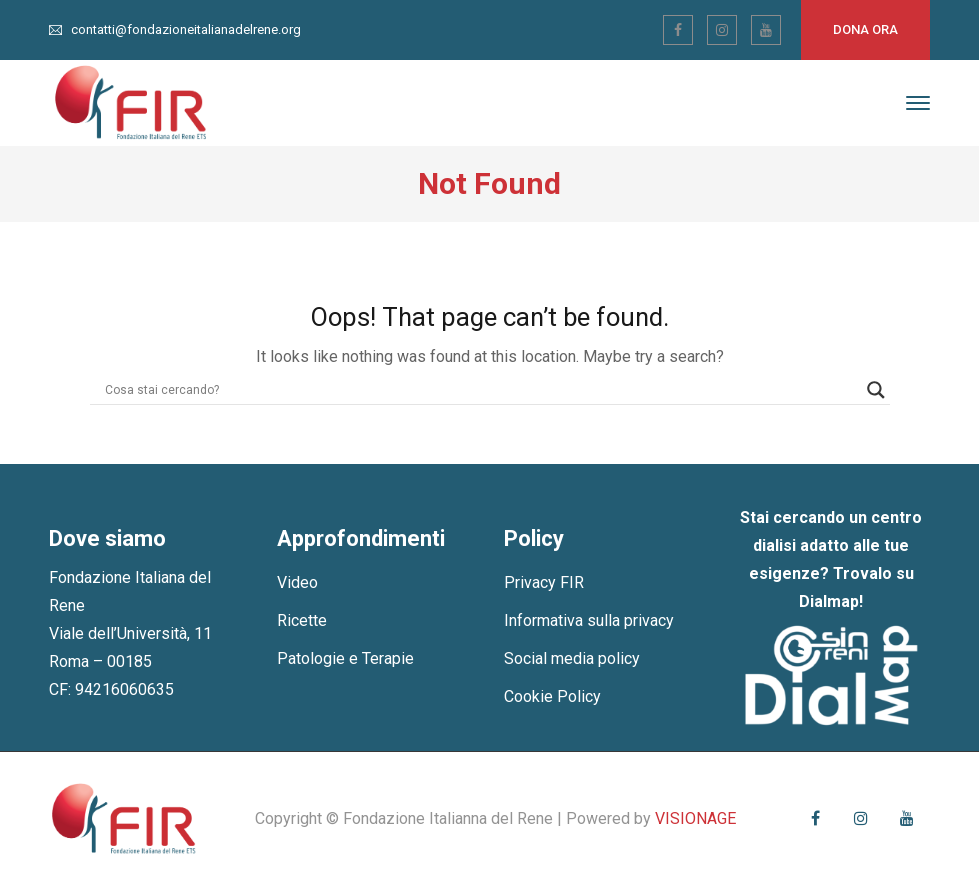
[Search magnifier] (876, 390)
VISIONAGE (695, 818)
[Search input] (481, 390)
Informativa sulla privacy (589, 620)
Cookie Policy (552, 696)
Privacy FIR (544, 582)
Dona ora (865, 29)
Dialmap (829, 601)
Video (297, 582)
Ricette (302, 620)
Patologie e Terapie (345, 658)
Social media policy (572, 658)
